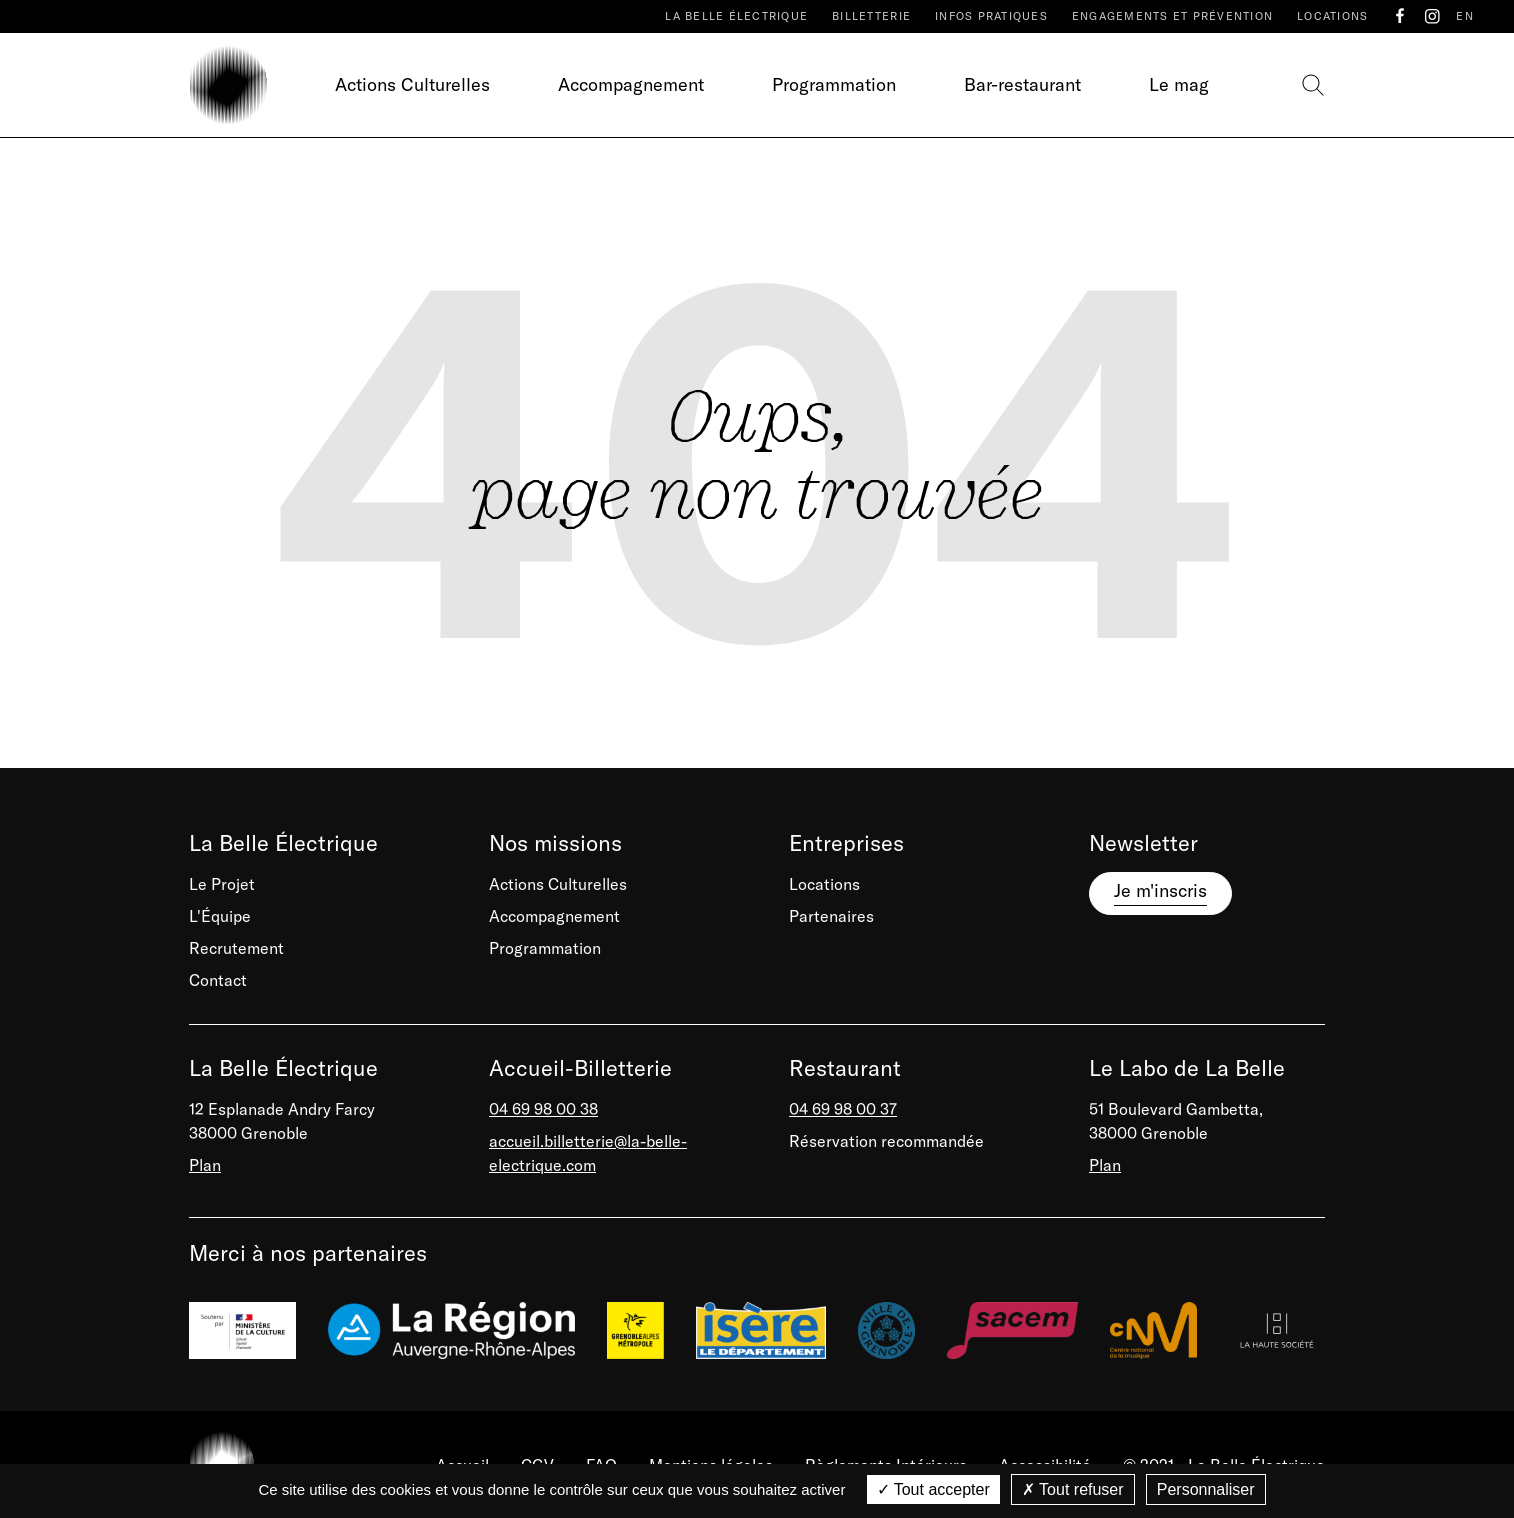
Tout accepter (933, 1489)
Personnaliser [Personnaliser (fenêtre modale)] (1206, 1489)
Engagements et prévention (1172, 16)
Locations (1332, 16)
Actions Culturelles (412, 84)
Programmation (834, 84)
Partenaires (831, 916)
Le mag (1179, 84)
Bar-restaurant (1022, 84)
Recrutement (236, 948)
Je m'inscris (1160, 890)
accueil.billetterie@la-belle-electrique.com (588, 1153)
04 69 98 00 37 (843, 1109)
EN (1465, 16)
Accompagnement (631, 84)
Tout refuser (1073, 1489)
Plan (205, 1165)
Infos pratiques (991, 16)
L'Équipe (220, 916)
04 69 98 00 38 (543, 1109)
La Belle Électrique (736, 16)
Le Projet (222, 884)
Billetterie (871, 16)
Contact (218, 980)
